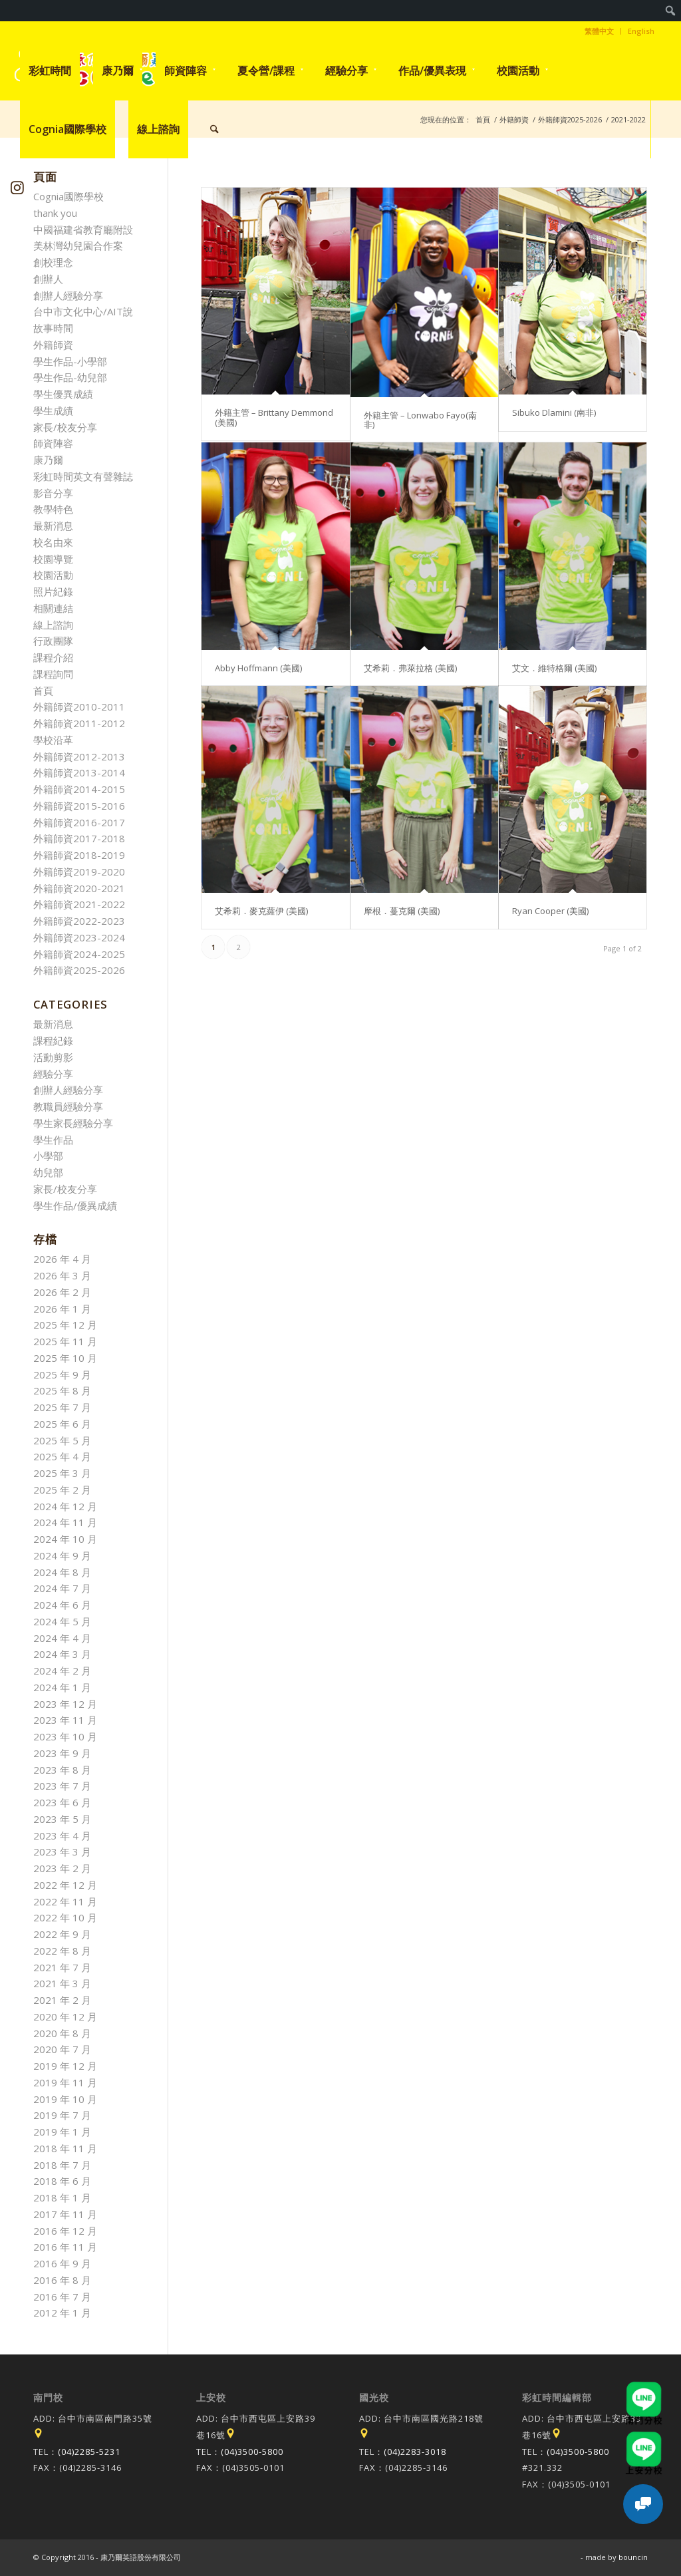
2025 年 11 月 (65, 1341)
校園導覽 (53, 558)
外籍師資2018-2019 (79, 855)
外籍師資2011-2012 (79, 723)
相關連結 (53, 608)
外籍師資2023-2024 (79, 937)
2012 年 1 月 (62, 2312)
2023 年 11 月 (65, 1719)
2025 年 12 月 (65, 1324)
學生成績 (53, 410)
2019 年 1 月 (62, 2131)
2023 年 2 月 (62, 1868)
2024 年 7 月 (62, 1588)
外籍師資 (53, 344)
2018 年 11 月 (65, 2148)
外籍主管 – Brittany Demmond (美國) (274, 417)
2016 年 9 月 (62, 2263)
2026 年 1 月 (62, 1308)
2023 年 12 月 (65, 1703)
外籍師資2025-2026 (79, 970)
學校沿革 (53, 739)
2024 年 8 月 (62, 1572)
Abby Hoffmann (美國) (258, 668)
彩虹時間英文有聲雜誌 (83, 476)
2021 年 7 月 (62, 1967)
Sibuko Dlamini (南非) (554, 412)
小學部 (48, 1155)
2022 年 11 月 (65, 1901)
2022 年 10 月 (65, 1917)
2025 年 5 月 (62, 1440)
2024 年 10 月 (65, 1538)
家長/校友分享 (65, 427)
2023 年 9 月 (62, 1753)
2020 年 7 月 (62, 2049)
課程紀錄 (53, 1040)
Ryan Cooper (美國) (550, 911)
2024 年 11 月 (65, 1522)
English (641, 31)
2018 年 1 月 (62, 2197)
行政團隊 (53, 640)
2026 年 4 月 (62, 1258)
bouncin (633, 2557)
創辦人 (48, 278)
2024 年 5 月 (62, 1621)
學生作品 (53, 1139)
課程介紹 (53, 657)
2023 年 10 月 (65, 1736)
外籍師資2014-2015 (79, 789)
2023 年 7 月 (62, 1785)
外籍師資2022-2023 (79, 920)
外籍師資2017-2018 (79, 838)
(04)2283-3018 (415, 2452)
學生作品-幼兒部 (70, 377)
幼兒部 (48, 1172)
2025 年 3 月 (62, 1473)
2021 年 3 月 (62, 1983)
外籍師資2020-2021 (79, 888)
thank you (55, 213)
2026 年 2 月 (62, 1292)
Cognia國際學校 (68, 196)
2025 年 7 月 (62, 1407)
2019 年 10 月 (65, 2099)
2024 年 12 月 (65, 1506)
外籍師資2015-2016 (79, 805)
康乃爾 (48, 459)
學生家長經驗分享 (73, 1123)
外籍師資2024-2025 (79, 954)
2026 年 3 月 (62, 1275)
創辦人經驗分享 (68, 295)
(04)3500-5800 (252, 2452)
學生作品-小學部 (70, 361)
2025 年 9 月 (62, 1374)
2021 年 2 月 (62, 2000)
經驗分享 (53, 1073)
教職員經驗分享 (68, 1106)
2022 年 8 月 (62, 1950)
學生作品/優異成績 (75, 1205)
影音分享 (53, 493)
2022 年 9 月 (62, 1934)
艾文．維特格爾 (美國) (554, 668)
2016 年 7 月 (62, 2296)
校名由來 (53, 542)
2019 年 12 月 (65, 2065)
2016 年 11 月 (65, 2246)
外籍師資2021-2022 (79, 904)
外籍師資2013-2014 (79, 772)
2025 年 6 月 (62, 1423)
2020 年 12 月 (65, 2016)
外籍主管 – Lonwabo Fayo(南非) (420, 419)
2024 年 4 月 (62, 1638)
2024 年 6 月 (62, 1604)
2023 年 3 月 (62, 1851)
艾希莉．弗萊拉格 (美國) (410, 668)
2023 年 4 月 (62, 1835)
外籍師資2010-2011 (79, 706)
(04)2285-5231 (89, 2452)
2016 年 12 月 (65, 2230)
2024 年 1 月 (62, 1687)
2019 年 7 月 (62, 2115)
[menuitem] (670, 10)
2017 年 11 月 (65, 2214)
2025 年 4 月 (62, 1456)
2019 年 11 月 (65, 2082)
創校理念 (53, 262)
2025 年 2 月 (62, 1489)
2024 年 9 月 (62, 1555)
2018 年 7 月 (62, 2165)
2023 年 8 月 (62, 1769)
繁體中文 (599, 31)
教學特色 (53, 509)
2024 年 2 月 (62, 1670)
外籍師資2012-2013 (79, 756)
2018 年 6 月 (62, 2180)
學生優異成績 (63, 394)
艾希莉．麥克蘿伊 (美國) (261, 911)
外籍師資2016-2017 (79, 822)
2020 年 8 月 (62, 2033)
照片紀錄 (53, 591)
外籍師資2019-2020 (79, 871)
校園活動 (53, 574)
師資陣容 (53, 443)
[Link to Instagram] (18, 187)
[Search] (214, 129)
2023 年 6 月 (62, 1802)
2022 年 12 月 (65, 1884)
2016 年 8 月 (62, 2280)
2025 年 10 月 (65, 1358)
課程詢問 (53, 674)
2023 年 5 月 (62, 1819)
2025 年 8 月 (62, 1390)
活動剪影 (53, 1057)
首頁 (43, 690)
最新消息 (53, 525)
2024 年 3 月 (62, 1654)
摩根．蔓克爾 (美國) (402, 911)
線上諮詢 (53, 624)
